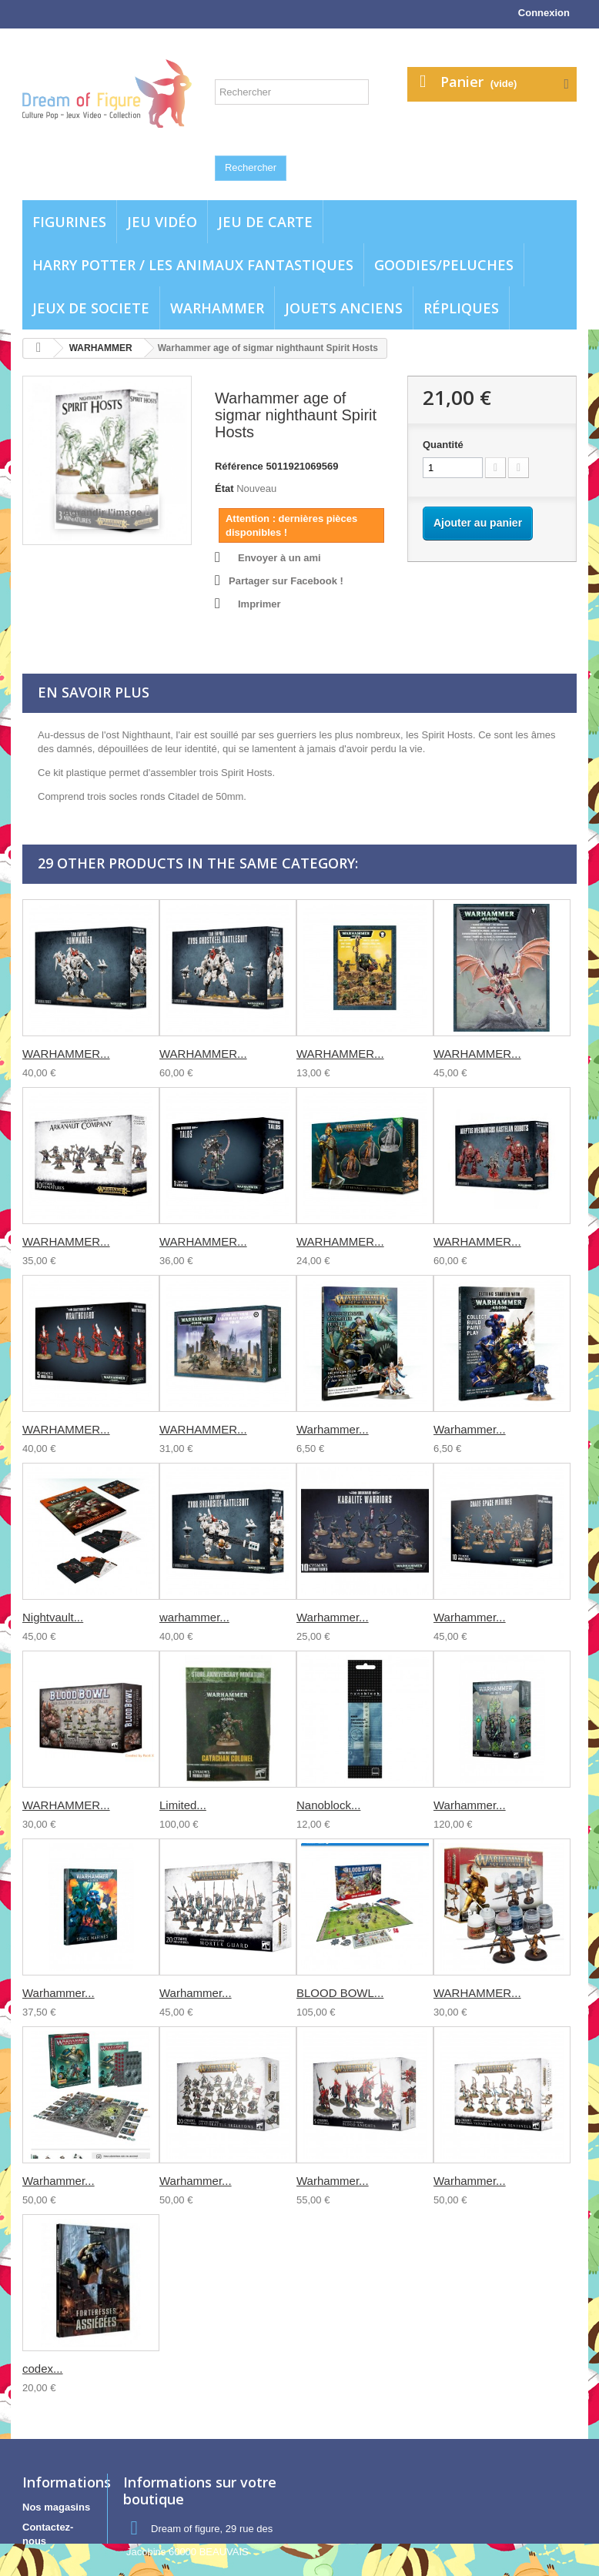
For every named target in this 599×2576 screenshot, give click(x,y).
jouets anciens (344, 308)
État (224, 488)
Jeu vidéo (162, 221)
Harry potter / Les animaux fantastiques (192, 265)
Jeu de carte (265, 221)
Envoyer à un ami (279, 558)
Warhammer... (332, 1429)
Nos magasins (56, 2507)
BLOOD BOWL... (339, 1992)
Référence (239, 466)
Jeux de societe (90, 308)
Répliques (461, 308)
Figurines (69, 221)
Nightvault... (52, 1617)
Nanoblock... (328, 1805)
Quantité (443, 444)
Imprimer (259, 604)
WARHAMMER (217, 308)
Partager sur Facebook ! (286, 581)
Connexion (544, 12)
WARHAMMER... (66, 1053)
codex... (42, 2368)
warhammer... (194, 1617)
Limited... (182, 1805)
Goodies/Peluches (444, 265)
